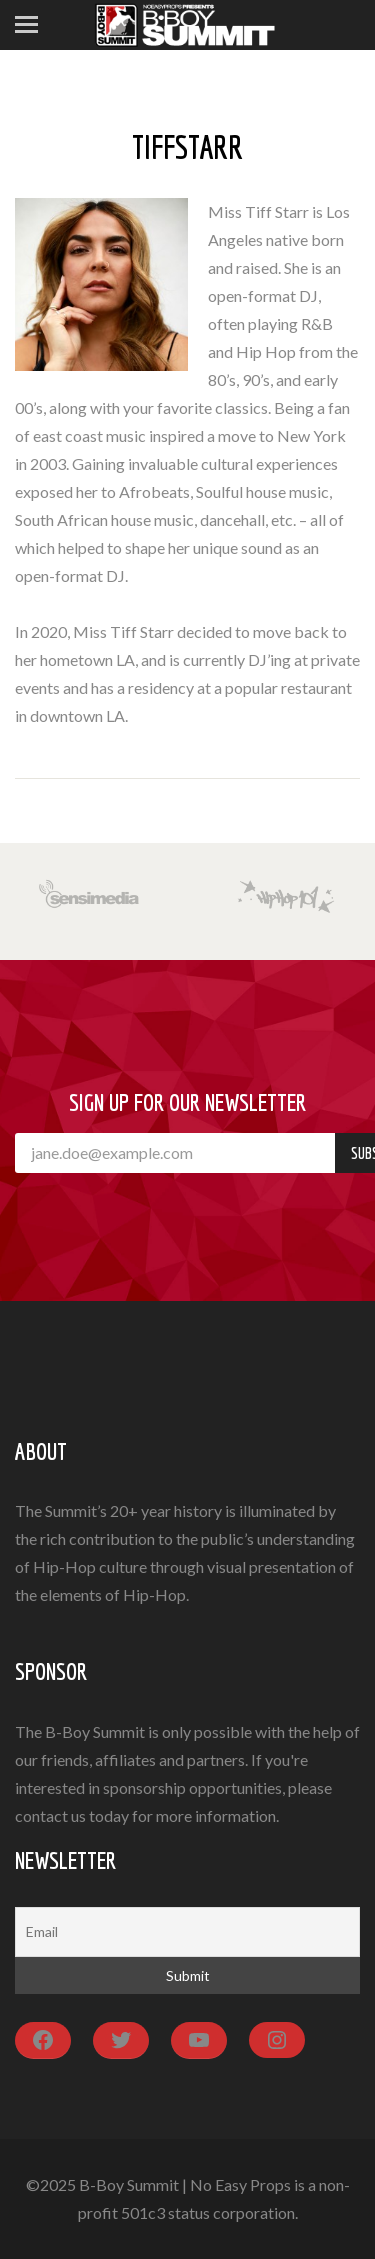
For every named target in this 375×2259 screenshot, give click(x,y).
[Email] (187, 1932)
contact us (50, 1815)
